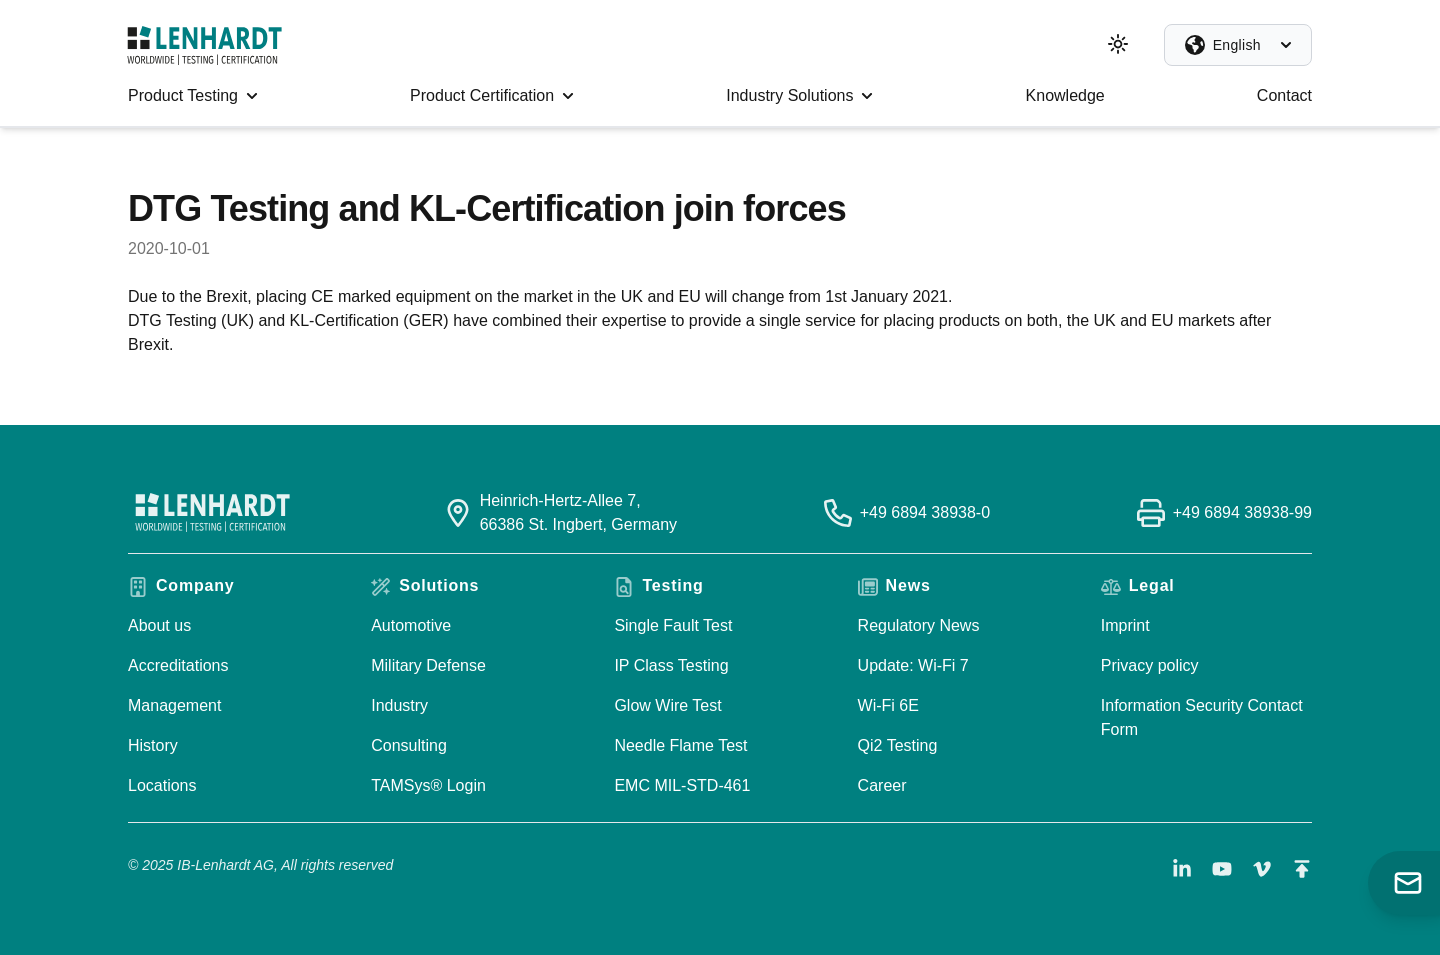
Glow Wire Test (667, 705)
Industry (399, 705)
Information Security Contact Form (1202, 717)
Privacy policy (1150, 665)
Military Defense (428, 665)
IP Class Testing (671, 665)
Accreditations (178, 665)
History (153, 745)
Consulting (409, 745)
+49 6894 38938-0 (925, 512)
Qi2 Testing (898, 745)
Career (882, 785)
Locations (162, 785)
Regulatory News (919, 625)
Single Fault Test (673, 625)
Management (174, 705)
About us (159, 625)
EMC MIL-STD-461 (682, 785)
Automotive (411, 625)
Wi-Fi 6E (888, 705)
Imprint (1125, 625)
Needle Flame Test (680, 745)
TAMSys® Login (428, 785)
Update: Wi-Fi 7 (913, 665)
